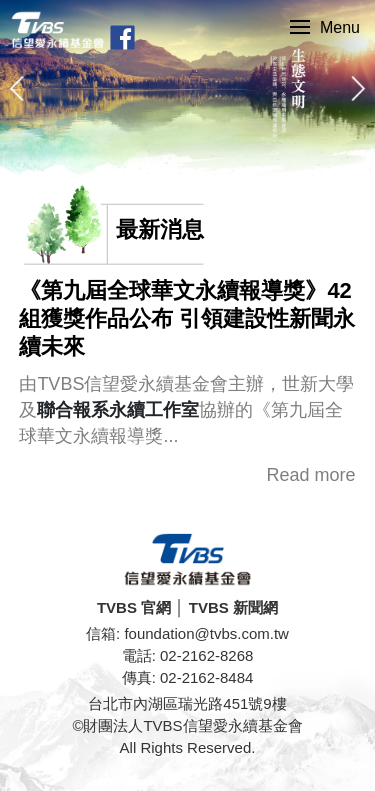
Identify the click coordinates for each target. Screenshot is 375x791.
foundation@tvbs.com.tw (206, 633)
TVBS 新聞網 (233, 607)
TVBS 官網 (134, 607)
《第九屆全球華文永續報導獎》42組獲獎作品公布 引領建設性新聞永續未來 (187, 318)
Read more (311, 475)
